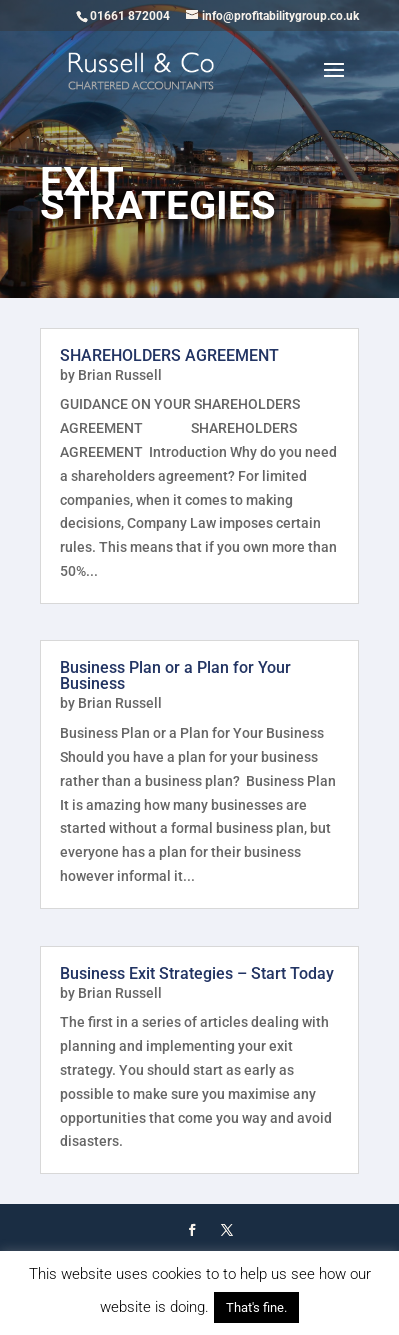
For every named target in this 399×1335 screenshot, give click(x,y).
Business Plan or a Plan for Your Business (175, 675)
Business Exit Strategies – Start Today (197, 973)
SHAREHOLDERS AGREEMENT (169, 355)
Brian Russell (120, 375)
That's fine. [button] (256, 1307)
